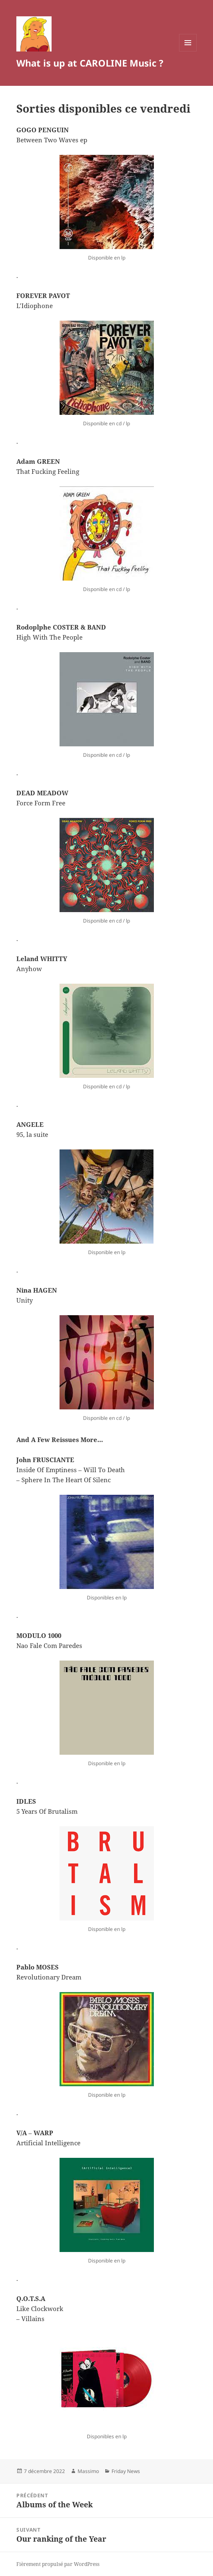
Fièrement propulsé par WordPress (57, 2564)
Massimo (88, 2471)
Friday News (126, 2471)
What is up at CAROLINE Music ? (90, 63)
